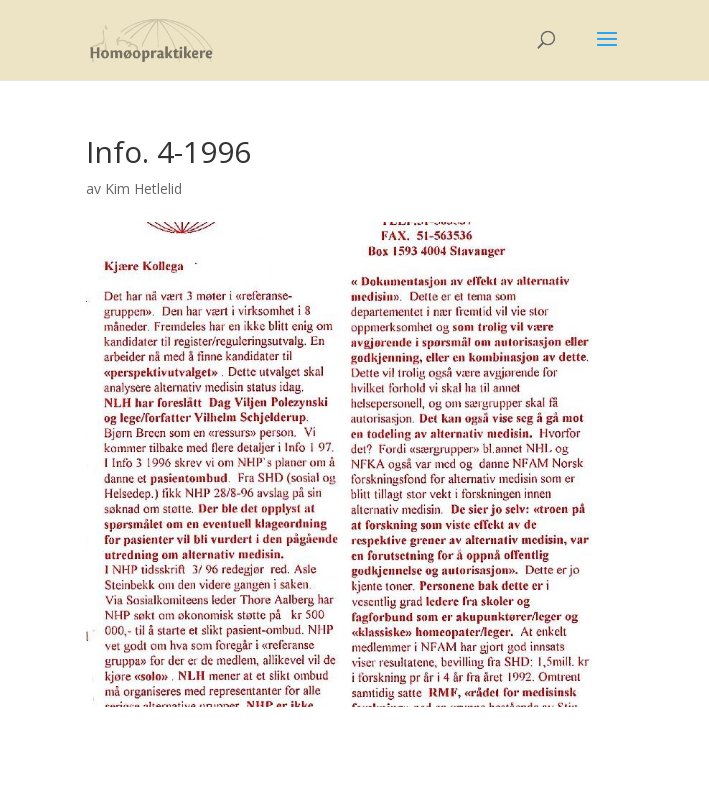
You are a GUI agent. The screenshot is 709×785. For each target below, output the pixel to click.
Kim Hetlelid (143, 188)
